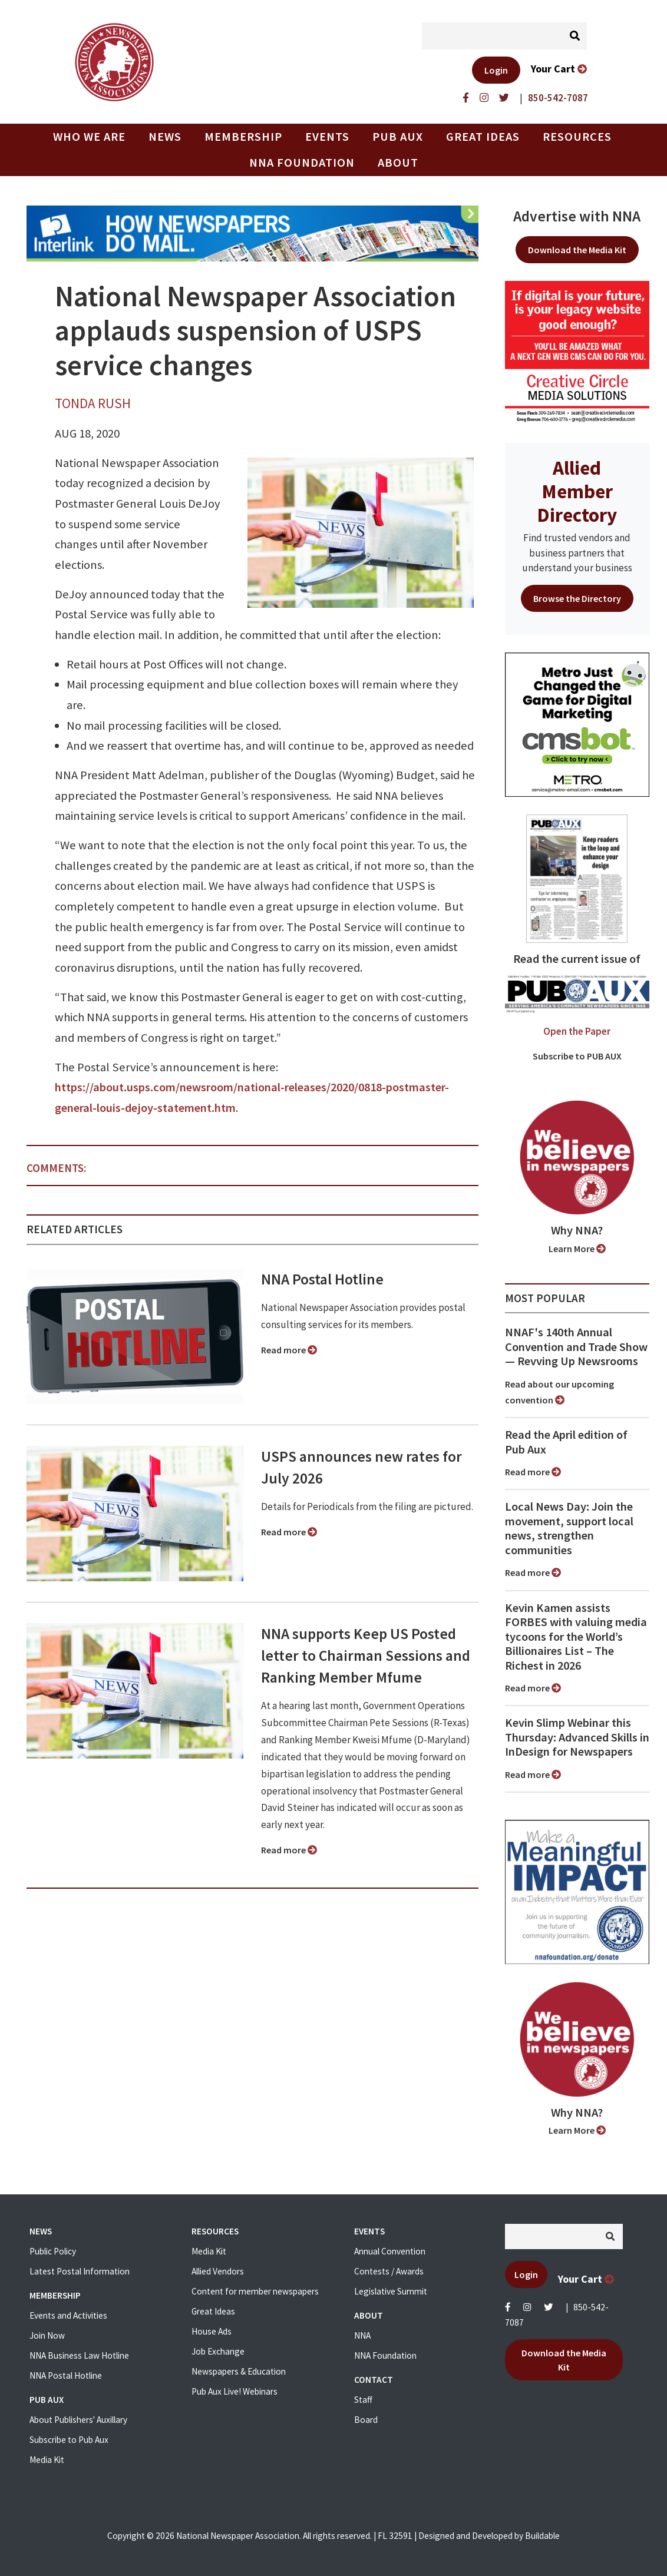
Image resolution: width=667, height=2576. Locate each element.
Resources (577, 136)
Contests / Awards (389, 2271)
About (398, 162)
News (164, 136)
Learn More (577, 1248)
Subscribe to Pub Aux (68, 2439)
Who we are (89, 136)
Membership (243, 136)
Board (366, 2419)
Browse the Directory (577, 598)
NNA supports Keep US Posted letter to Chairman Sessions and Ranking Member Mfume (365, 1655)
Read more (289, 1350)
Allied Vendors (217, 2271)
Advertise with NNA (576, 216)
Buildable (542, 2535)
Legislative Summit (390, 2291)
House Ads (211, 2331)
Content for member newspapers (255, 2291)
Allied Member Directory (577, 491)
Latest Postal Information (79, 2271)
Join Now (47, 2335)
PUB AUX (397, 136)
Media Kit (46, 2459)
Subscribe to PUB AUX (577, 1056)
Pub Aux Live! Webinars (234, 2391)
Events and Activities (68, 2315)
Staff (363, 2399)
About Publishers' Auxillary (78, 2419)
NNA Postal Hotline (322, 1279)
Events (327, 136)
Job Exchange (218, 2351)
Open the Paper (576, 1031)
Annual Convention (389, 2251)
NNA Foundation (302, 162)
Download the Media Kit (577, 250)
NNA (362, 2335)
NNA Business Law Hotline (79, 2355)
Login (496, 70)
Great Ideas (483, 136)
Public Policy (52, 2251)
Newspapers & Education (238, 2371)
